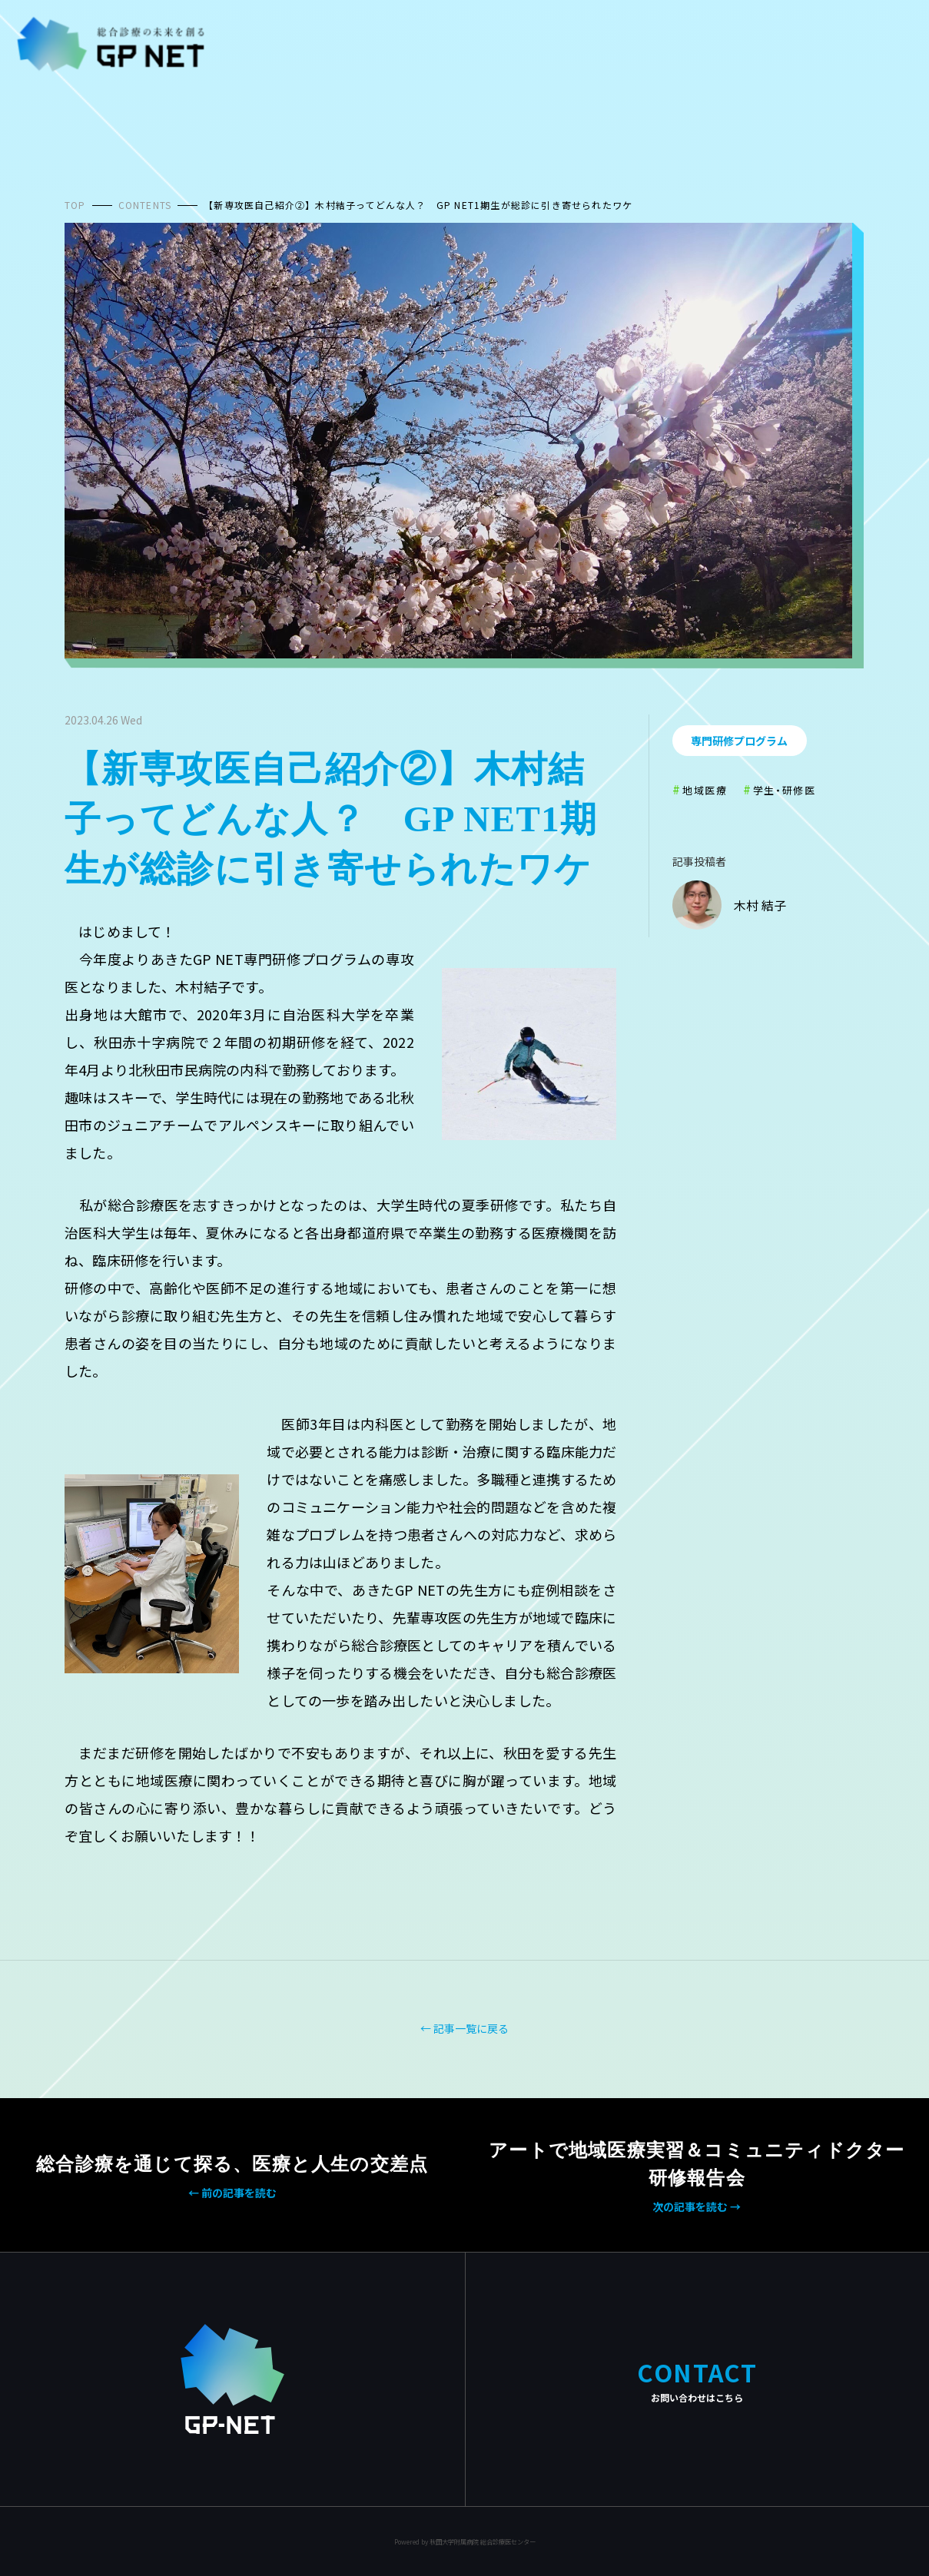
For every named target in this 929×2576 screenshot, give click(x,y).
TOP (75, 204)
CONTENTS (145, 204)
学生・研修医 (784, 790)
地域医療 (704, 790)
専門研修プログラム (739, 740)
